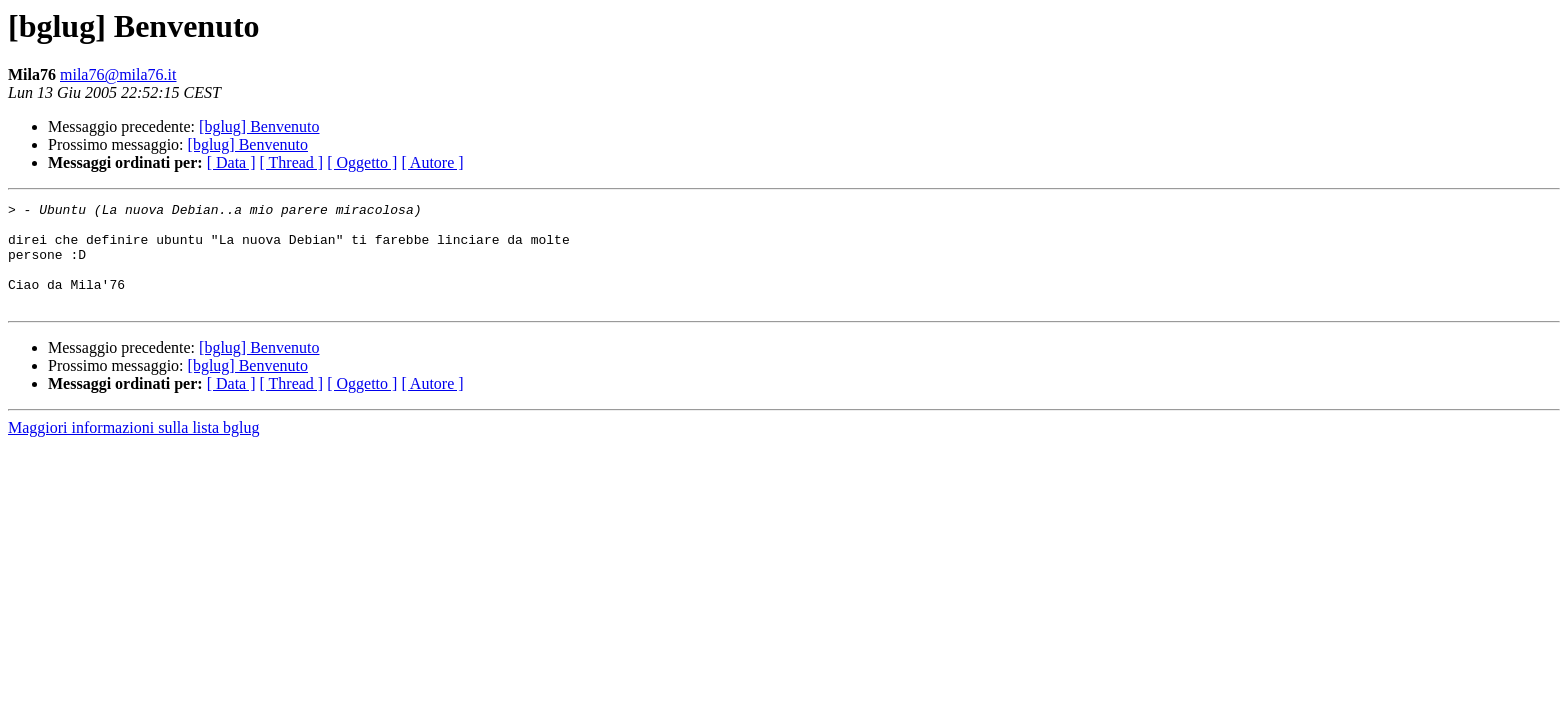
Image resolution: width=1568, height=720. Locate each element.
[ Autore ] (432, 162)
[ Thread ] (292, 162)
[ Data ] (231, 162)
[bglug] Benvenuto (259, 126)
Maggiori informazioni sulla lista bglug (134, 448)
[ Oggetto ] (362, 162)
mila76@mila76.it (118, 74)
